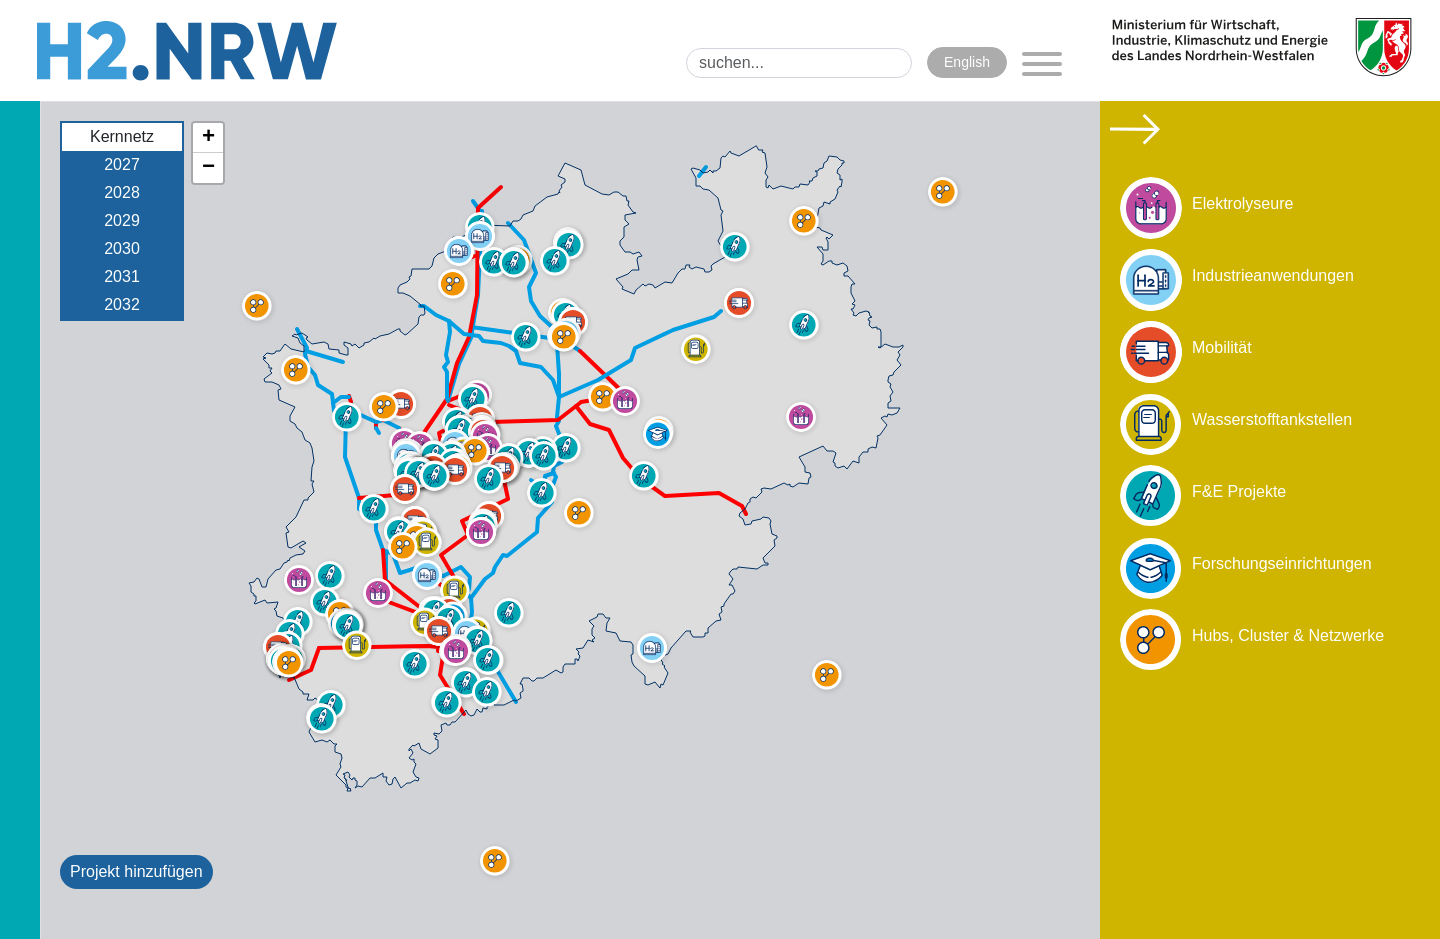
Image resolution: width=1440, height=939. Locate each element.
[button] (357, 645)
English (967, 62)
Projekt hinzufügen (136, 871)
